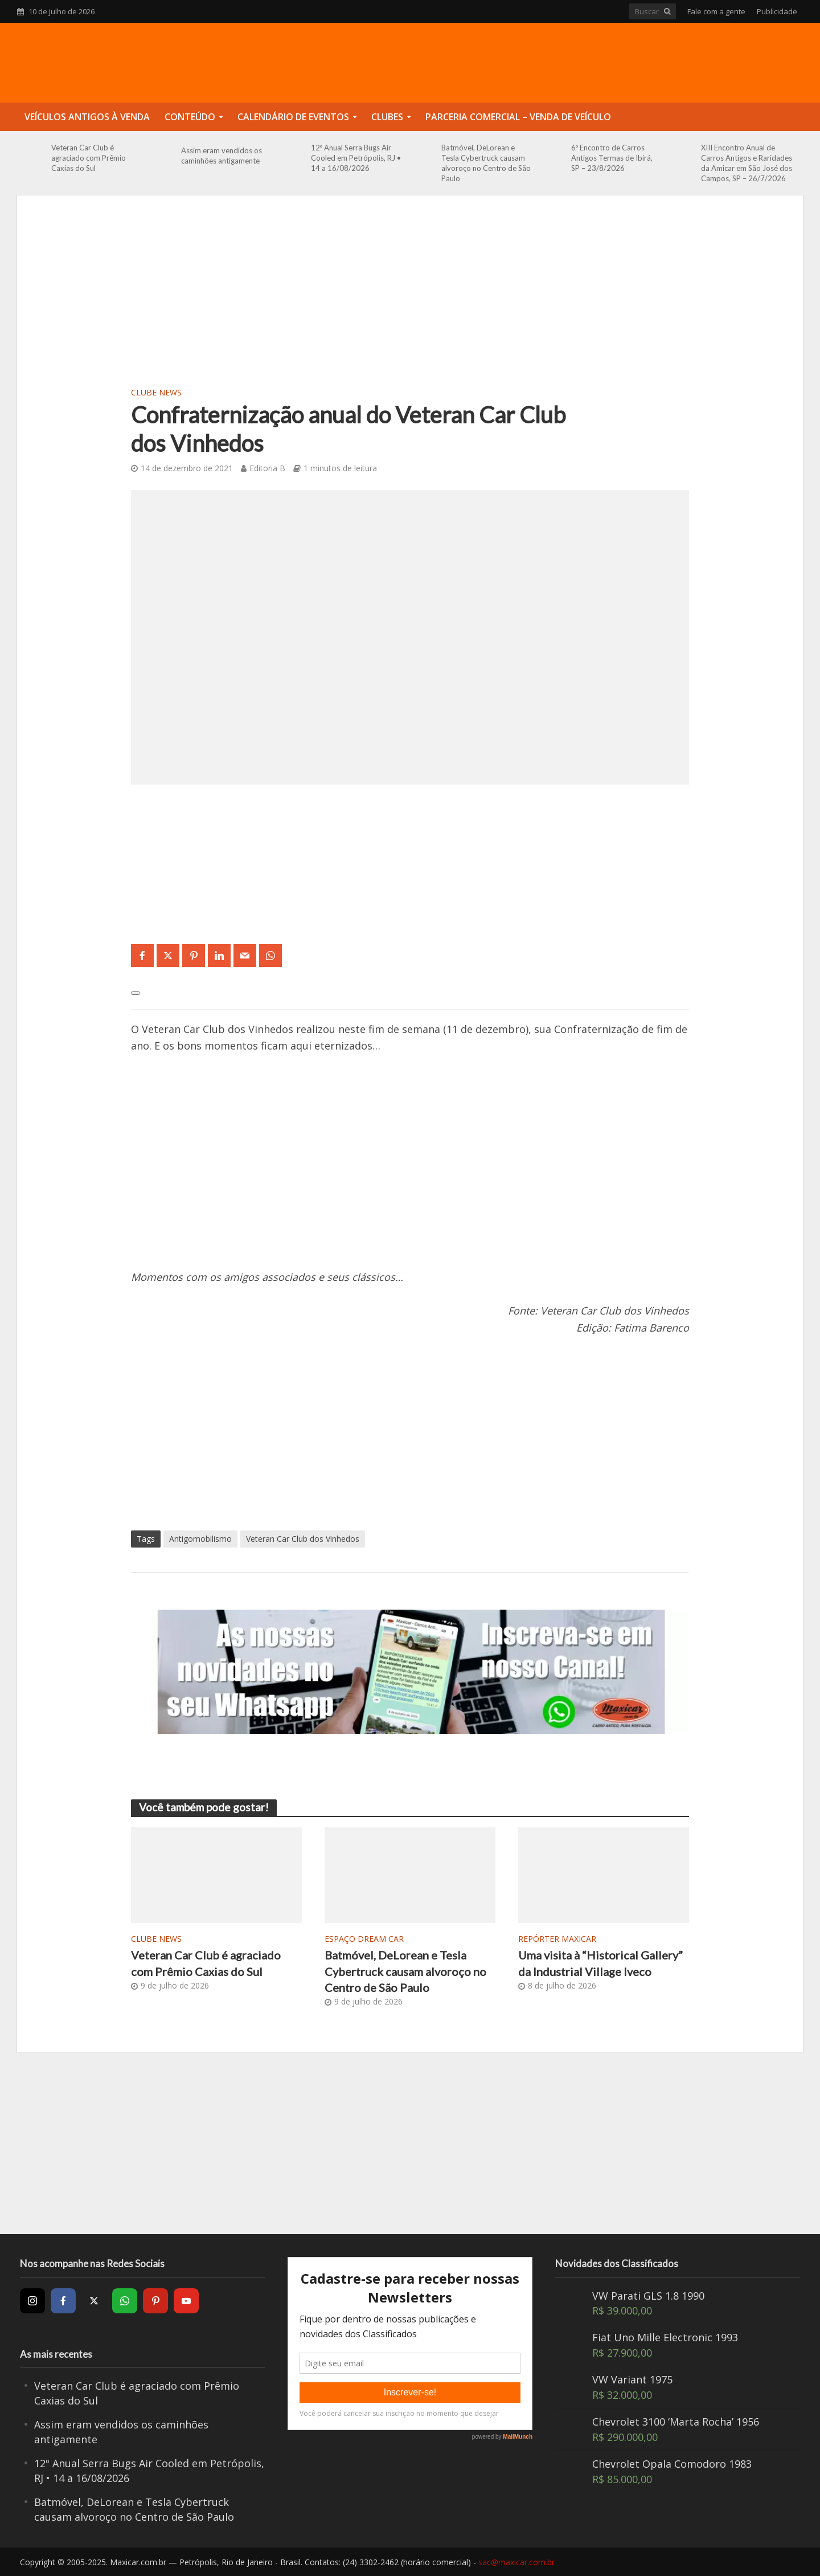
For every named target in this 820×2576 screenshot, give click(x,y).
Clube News (156, 392)
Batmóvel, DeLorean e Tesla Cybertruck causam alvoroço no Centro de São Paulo (486, 163)
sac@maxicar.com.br (516, 2562)
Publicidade (777, 11)
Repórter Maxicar (557, 1938)
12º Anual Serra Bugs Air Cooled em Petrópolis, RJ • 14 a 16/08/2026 (356, 158)
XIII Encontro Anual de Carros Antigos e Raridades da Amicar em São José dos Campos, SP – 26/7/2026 (746, 163)
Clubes (387, 117)
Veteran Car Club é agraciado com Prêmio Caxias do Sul (88, 158)
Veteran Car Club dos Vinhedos (302, 1538)
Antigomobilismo (200, 1538)
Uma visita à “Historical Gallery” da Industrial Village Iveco (600, 1963)
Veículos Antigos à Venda (87, 117)
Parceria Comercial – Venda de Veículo (518, 117)
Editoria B (267, 468)
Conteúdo (190, 117)
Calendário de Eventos (293, 117)
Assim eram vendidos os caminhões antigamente (221, 155)
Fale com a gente (716, 11)
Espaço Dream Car (364, 1938)
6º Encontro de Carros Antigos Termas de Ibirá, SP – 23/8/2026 (612, 158)
